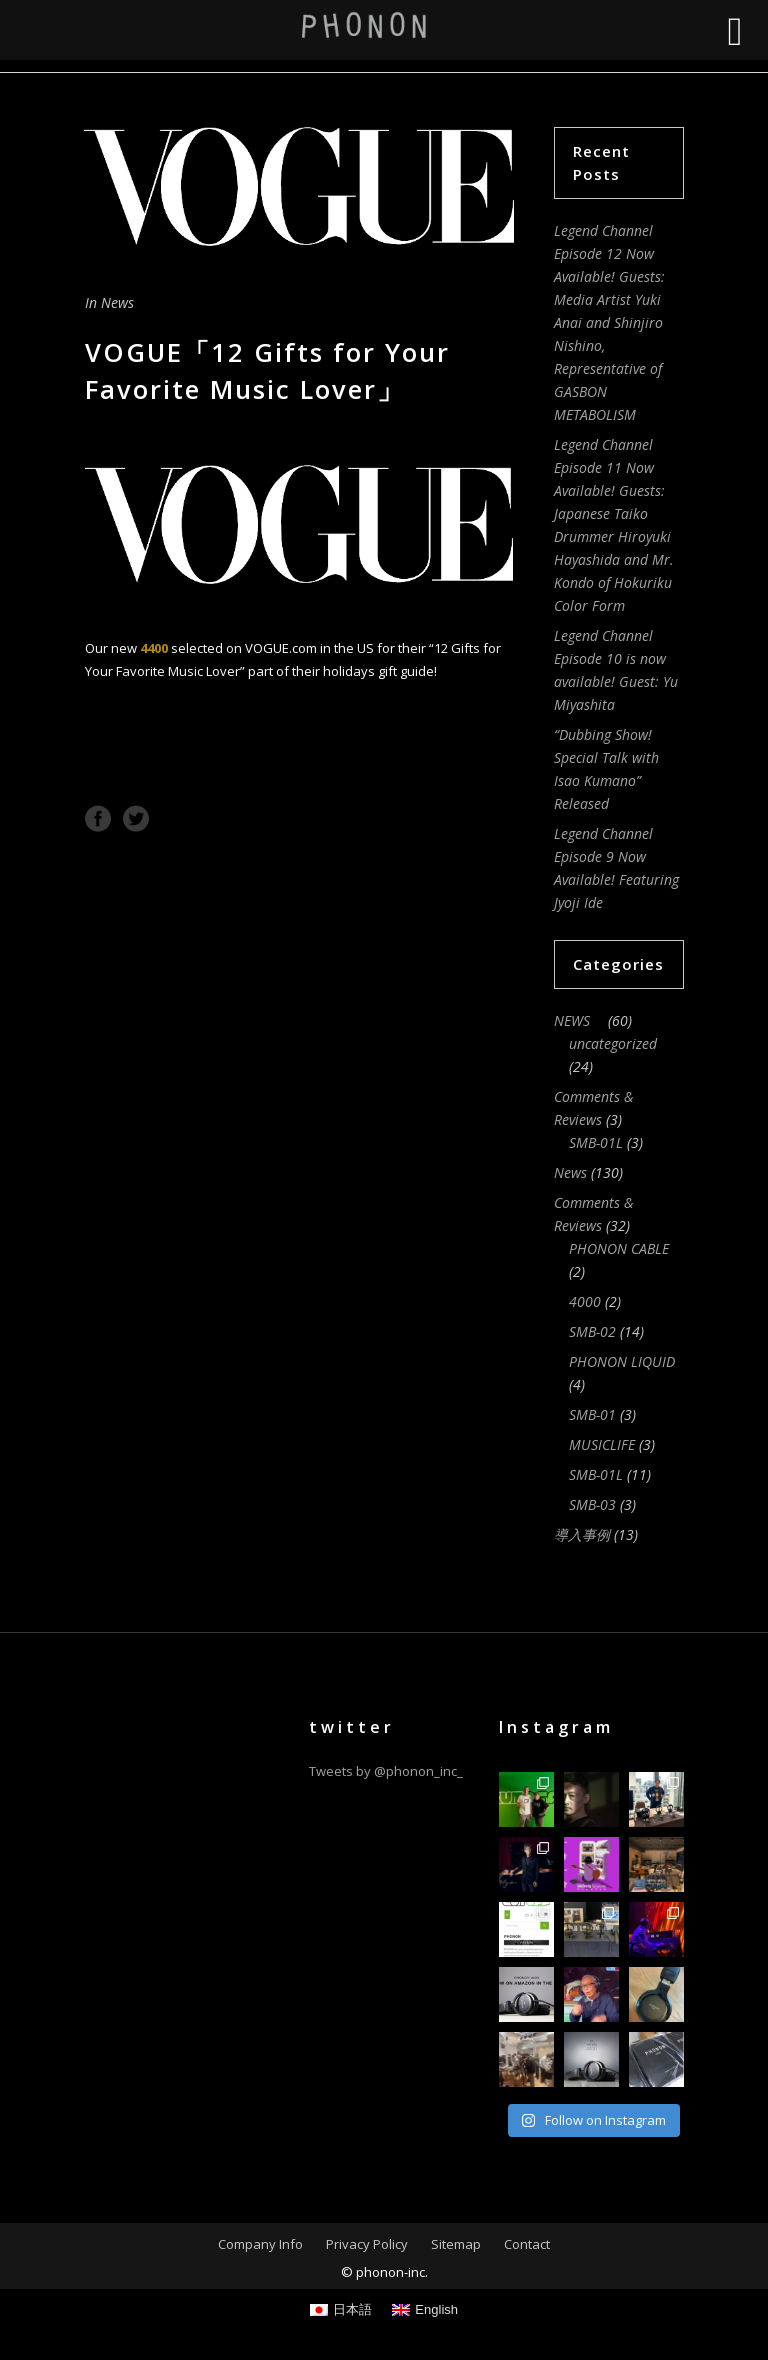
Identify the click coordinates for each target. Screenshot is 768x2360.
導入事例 (582, 1534)
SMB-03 (592, 1504)
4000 (585, 1301)
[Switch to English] (425, 2309)
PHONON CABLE (619, 1248)
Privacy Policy (367, 2244)
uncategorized (613, 1043)
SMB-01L (596, 1142)
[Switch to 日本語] (341, 2309)
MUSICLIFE (602, 1444)
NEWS (579, 1020)
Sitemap (456, 2244)
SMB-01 (592, 1414)
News (117, 302)
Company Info (260, 2244)
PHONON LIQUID (622, 1361)
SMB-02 (592, 1331)
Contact (527, 2244)
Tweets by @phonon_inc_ (386, 1771)
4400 (154, 648)
